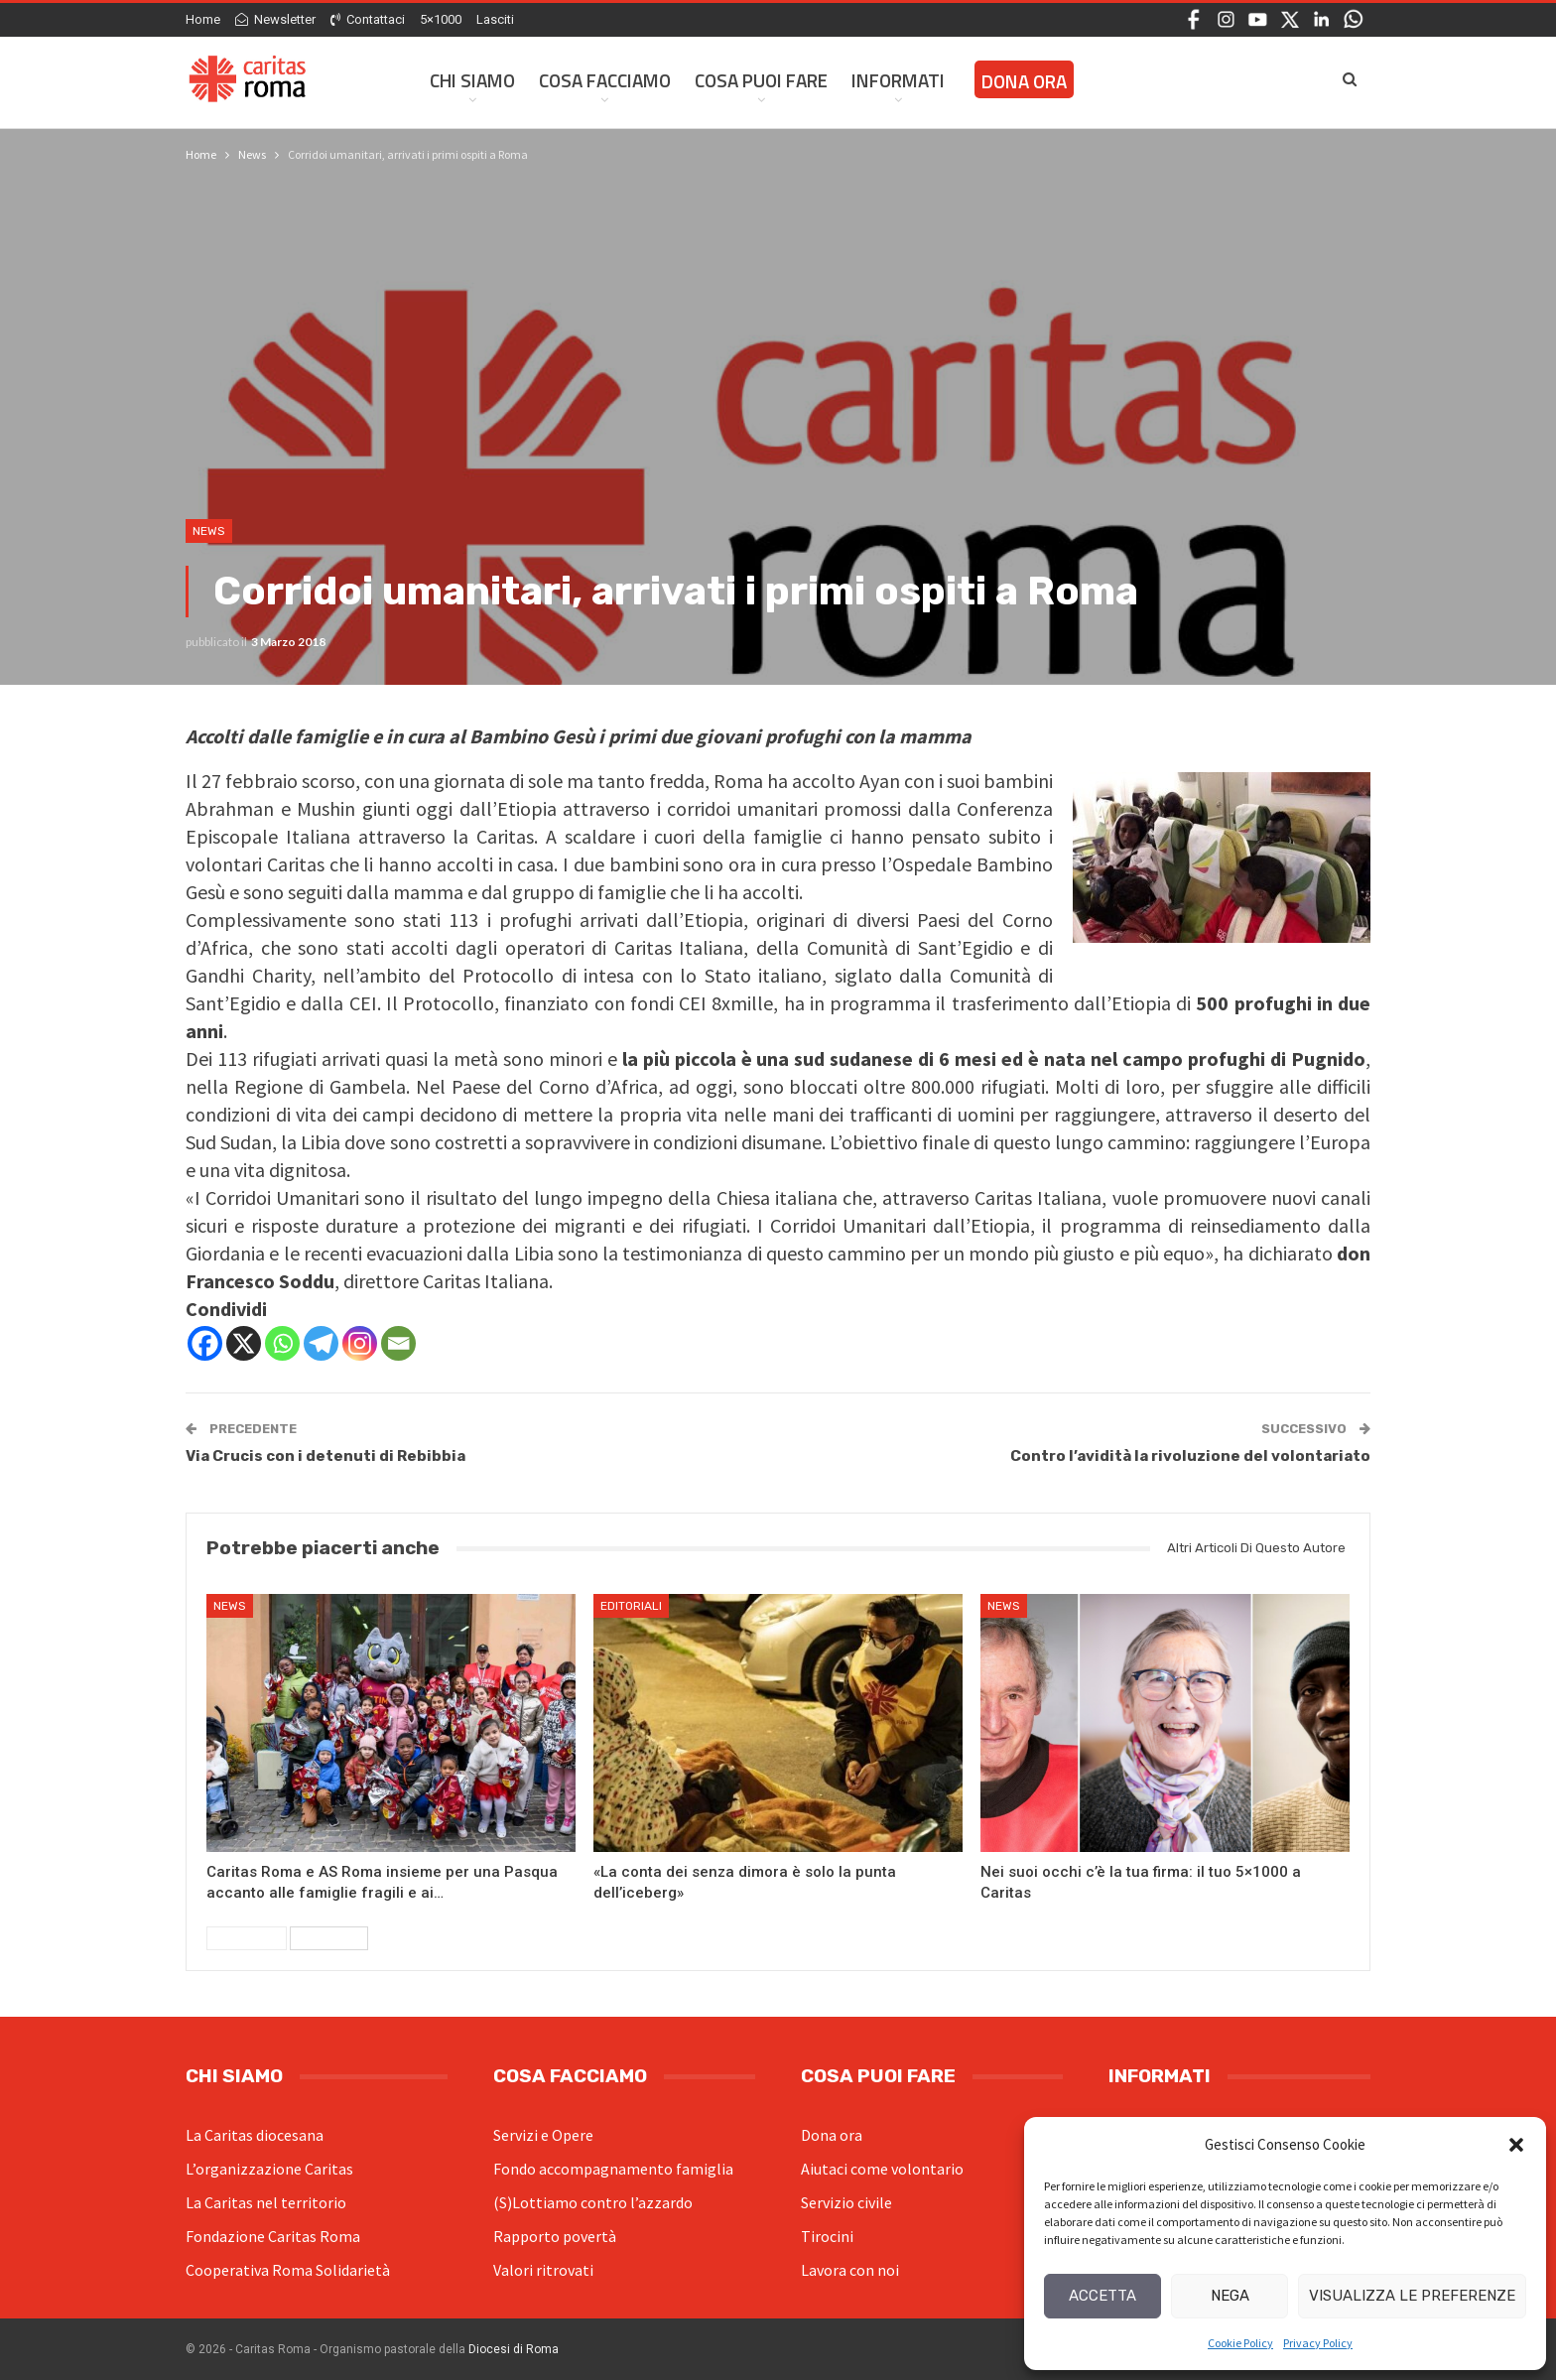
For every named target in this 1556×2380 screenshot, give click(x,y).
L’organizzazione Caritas (269, 2169)
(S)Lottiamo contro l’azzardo (593, 2202)
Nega (1230, 2296)
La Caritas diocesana (255, 2135)
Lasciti (495, 19)
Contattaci (367, 19)
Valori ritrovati (543, 2270)
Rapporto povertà (554, 2236)
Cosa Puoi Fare (761, 80)
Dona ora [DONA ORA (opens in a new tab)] (1024, 80)
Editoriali (631, 1606)
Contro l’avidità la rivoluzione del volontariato (1190, 1456)
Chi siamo (472, 80)
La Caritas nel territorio (266, 2202)
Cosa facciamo (605, 80)
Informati (898, 80)
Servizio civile (846, 2202)
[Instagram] (359, 1343)
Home (203, 19)
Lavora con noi (850, 2270)
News (209, 531)
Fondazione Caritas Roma (273, 2236)
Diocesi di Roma (513, 2349)
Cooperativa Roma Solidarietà (288, 2270)
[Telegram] (321, 1343)
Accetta (1102, 2296)
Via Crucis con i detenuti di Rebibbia (325, 1456)
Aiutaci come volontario (882, 2169)
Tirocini (827, 2236)
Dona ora (831, 2135)
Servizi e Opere (543, 2135)
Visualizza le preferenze (1412, 2296)
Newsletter (275, 19)
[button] (1516, 2145)
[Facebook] (205, 1343)
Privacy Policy (1318, 2342)
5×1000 (440, 19)
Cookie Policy (1240, 2342)
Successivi (329, 1938)
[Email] (398, 1343)
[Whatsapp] (282, 1343)
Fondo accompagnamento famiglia (613, 2169)
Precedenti (246, 1938)
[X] (243, 1343)
